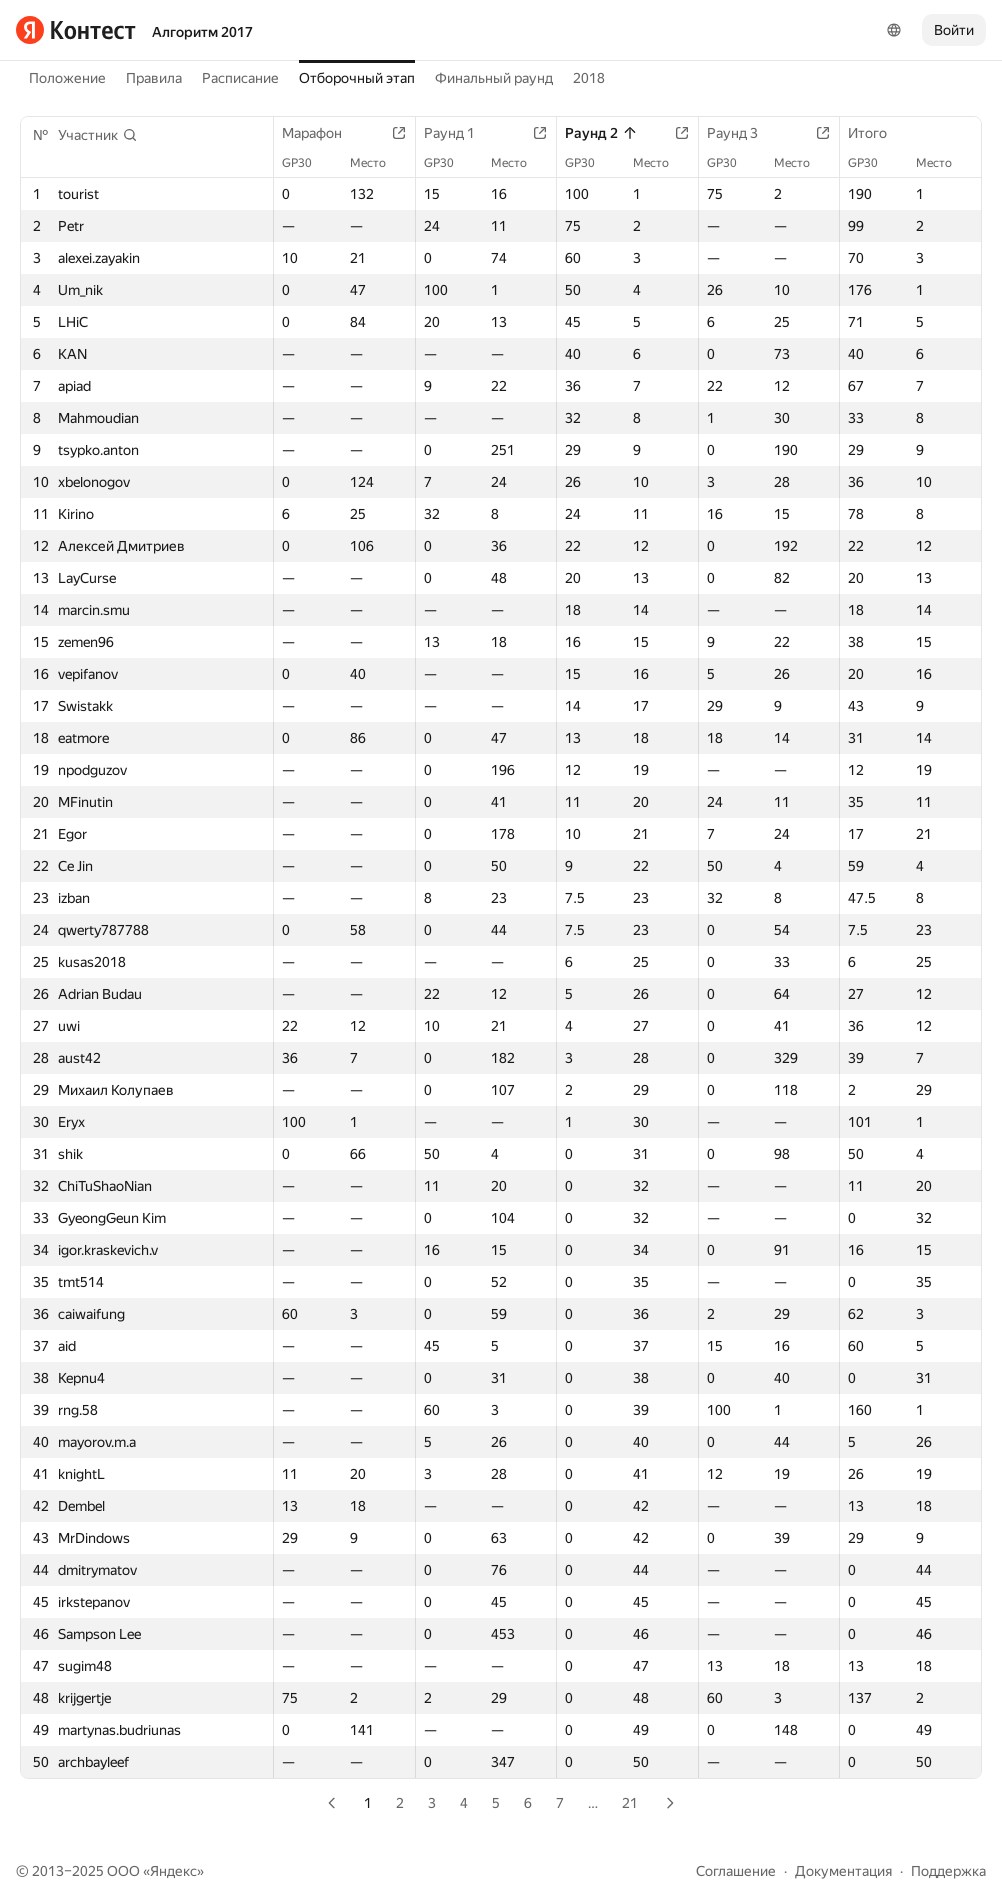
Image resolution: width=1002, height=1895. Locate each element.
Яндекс (173, 1871)
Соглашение (736, 1871)
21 (630, 1803)
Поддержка (948, 1871)
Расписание (240, 78)
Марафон (322, 133)
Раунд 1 (459, 133)
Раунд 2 (601, 133)
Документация (843, 1871)
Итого (877, 133)
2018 (589, 78)
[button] (98, 135)
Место (378, 163)
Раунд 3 (742, 133)
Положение (67, 78)
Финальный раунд (494, 78)
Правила (154, 78)
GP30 (307, 163)
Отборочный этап (357, 78)
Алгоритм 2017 (202, 32)
